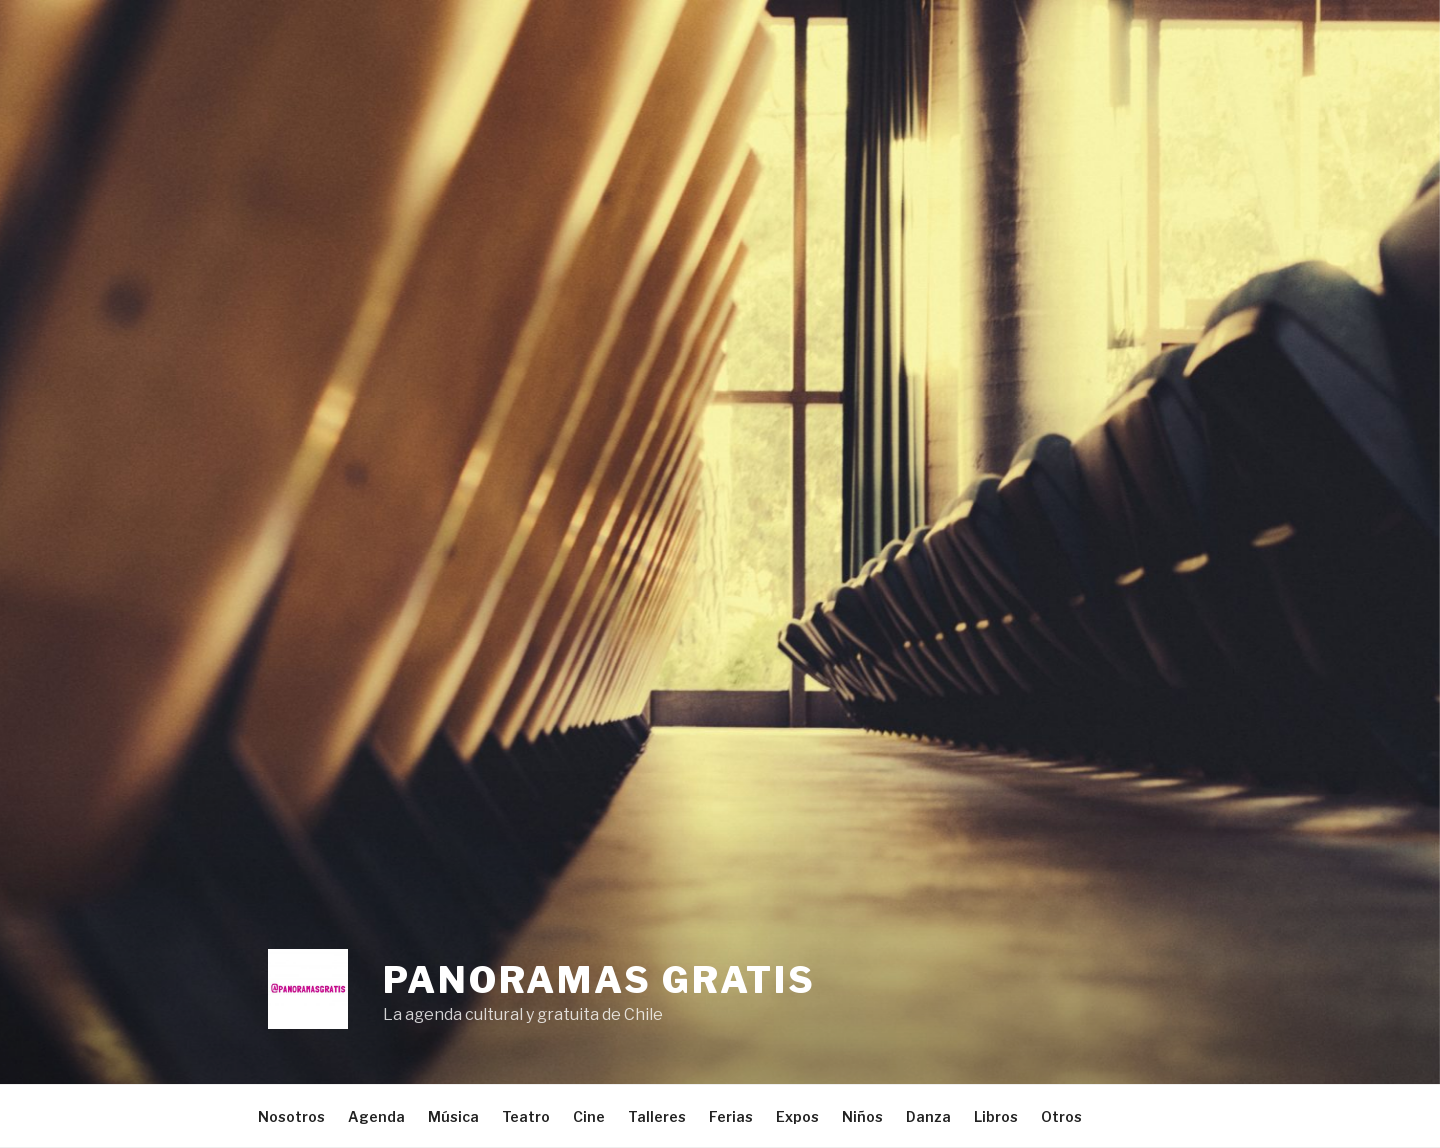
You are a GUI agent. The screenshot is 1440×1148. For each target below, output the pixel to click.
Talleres (657, 1116)
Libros (996, 1116)
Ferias (731, 1116)
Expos (797, 1116)
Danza (928, 1116)
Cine (589, 1116)
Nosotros (291, 1116)
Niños (862, 1116)
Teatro (526, 1116)
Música (453, 1116)
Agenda (376, 1116)
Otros (1061, 1116)
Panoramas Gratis (599, 980)
